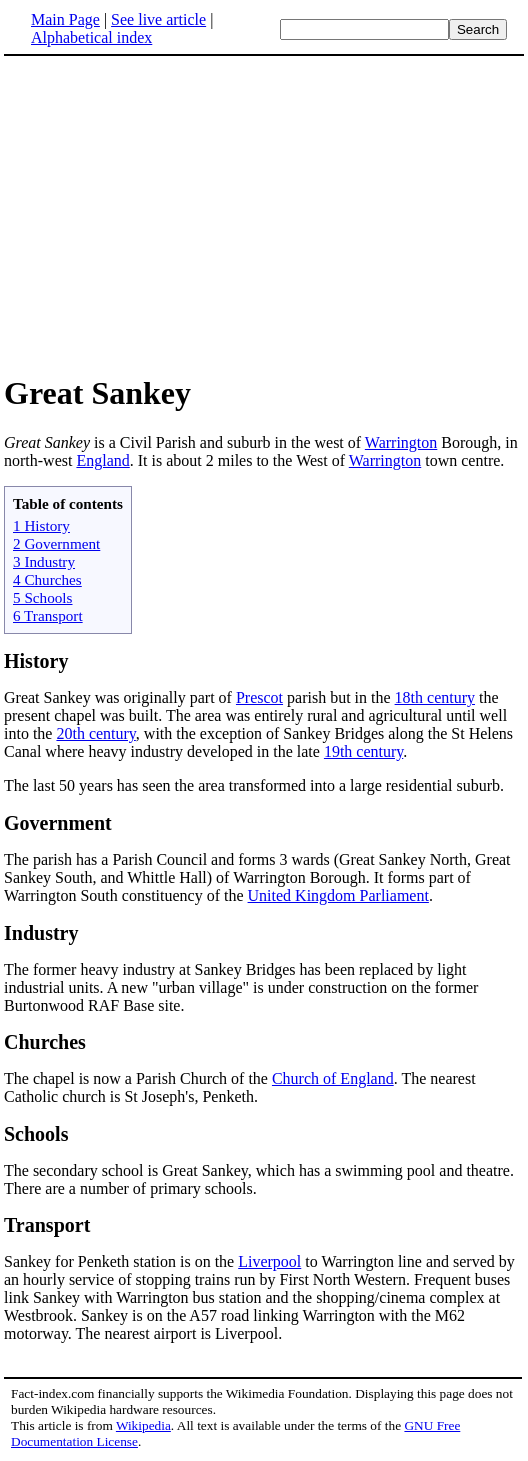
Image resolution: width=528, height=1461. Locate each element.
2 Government (56, 543)
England (102, 460)
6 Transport (48, 615)
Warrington (401, 442)
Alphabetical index (91, 37)
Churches (45, 1042)
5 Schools (43, 597)
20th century (95, 733)
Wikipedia (143, 1425)
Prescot (259, 697)
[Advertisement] (264, 214)
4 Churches (47, 579)
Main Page (65, 19)
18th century (435, 697)
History (36, 661)
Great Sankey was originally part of (120, 697)
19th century (363, 751)
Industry (41, 933)
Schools (36, 1134)
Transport (47, 1225)
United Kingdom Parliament (338, 895)
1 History (41, 525)
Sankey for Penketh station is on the (121, 1261)
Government (58, 823)
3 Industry (44, 561)
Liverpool (269, 1261)
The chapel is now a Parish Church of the (138, 1078)
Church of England (333, 1078)
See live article (158, 19)
